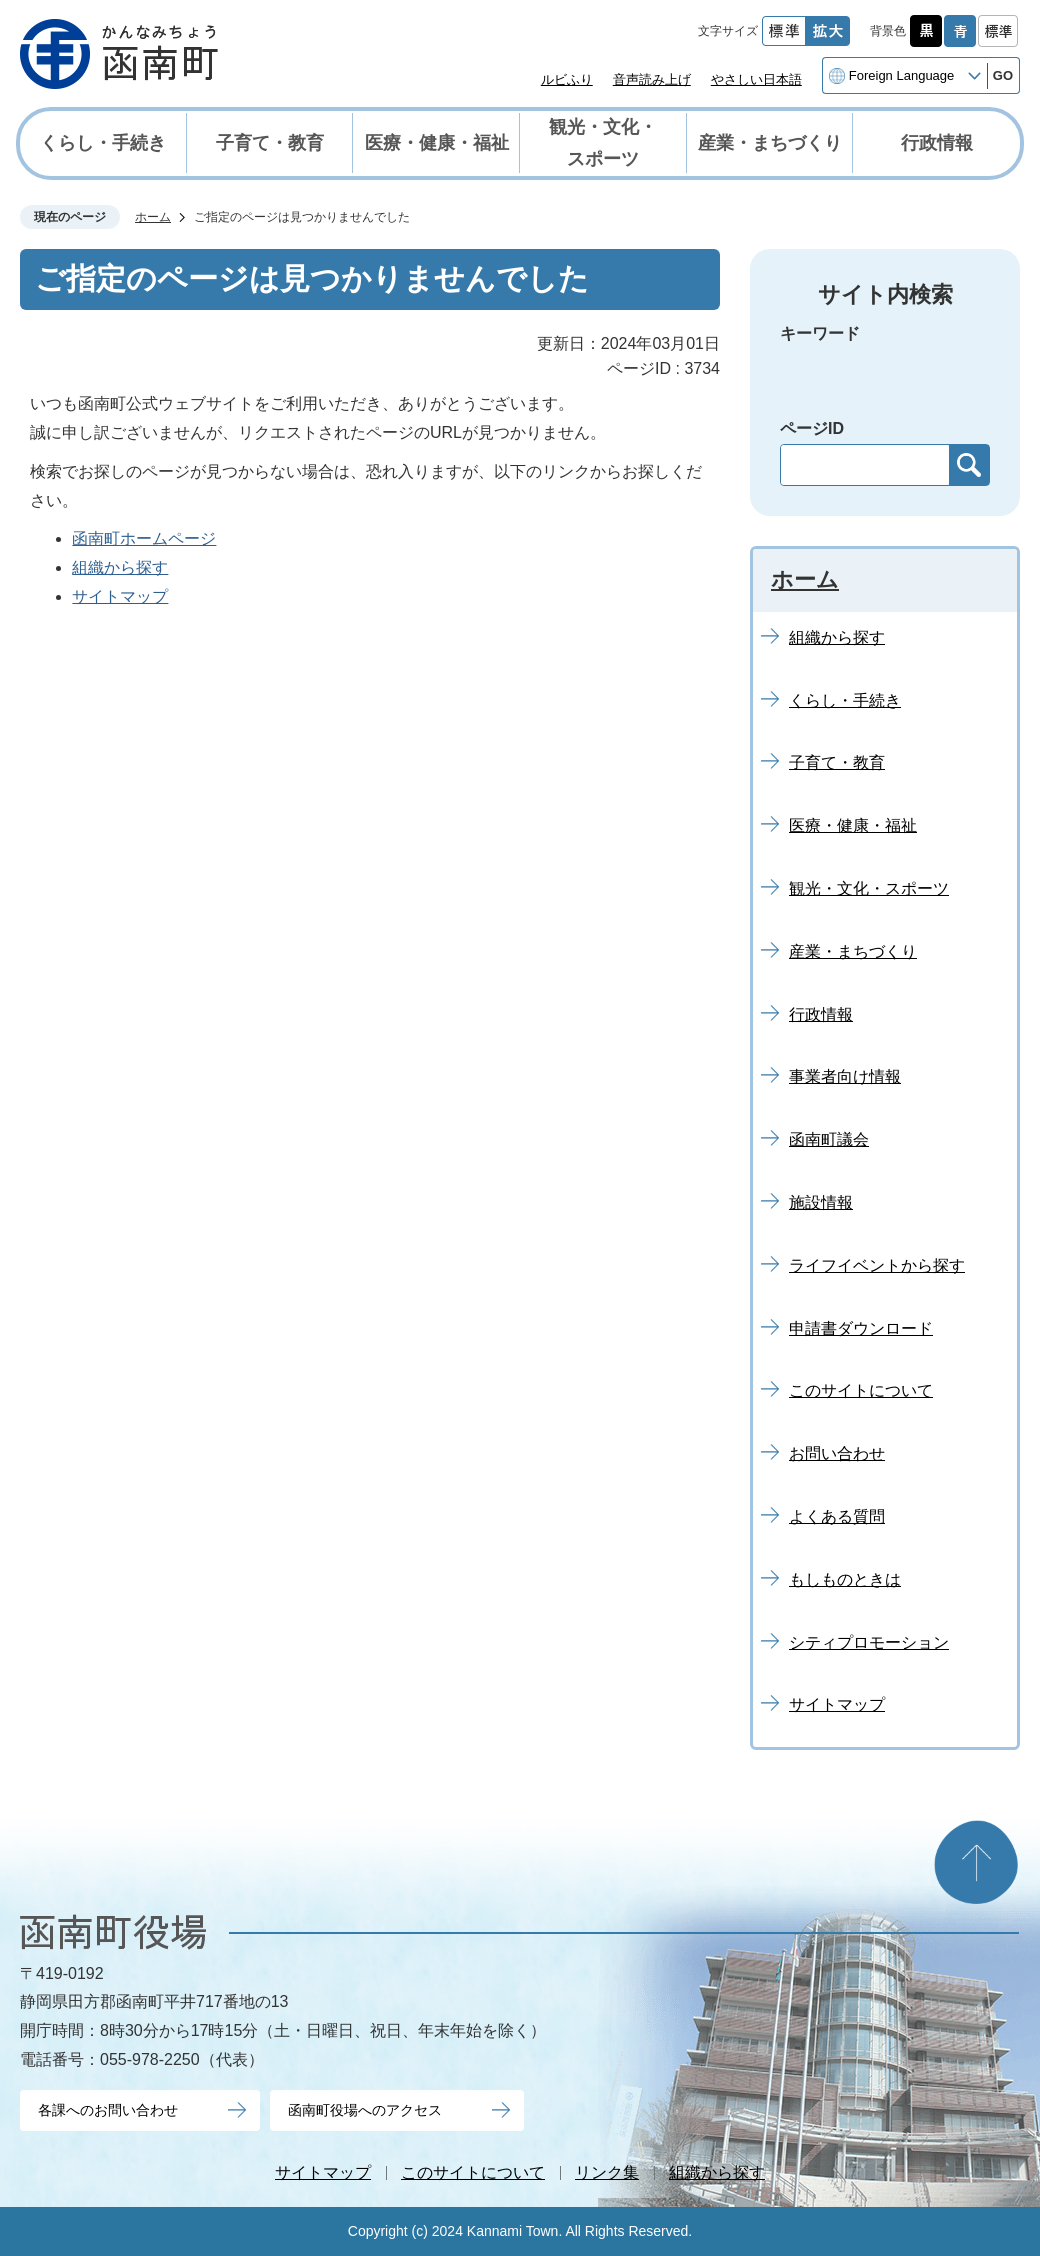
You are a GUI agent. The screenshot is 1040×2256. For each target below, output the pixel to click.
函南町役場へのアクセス (365, 2110)
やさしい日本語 (756, 79)
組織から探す (120, 567)
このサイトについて (473, 2172)
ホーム (153, 217)
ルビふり (567, 79)
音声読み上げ (652, 79)
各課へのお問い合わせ (108, 2110)
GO (1003, 75)
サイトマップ (120, 596)
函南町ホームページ (144, 538)
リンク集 (607, 2172)
